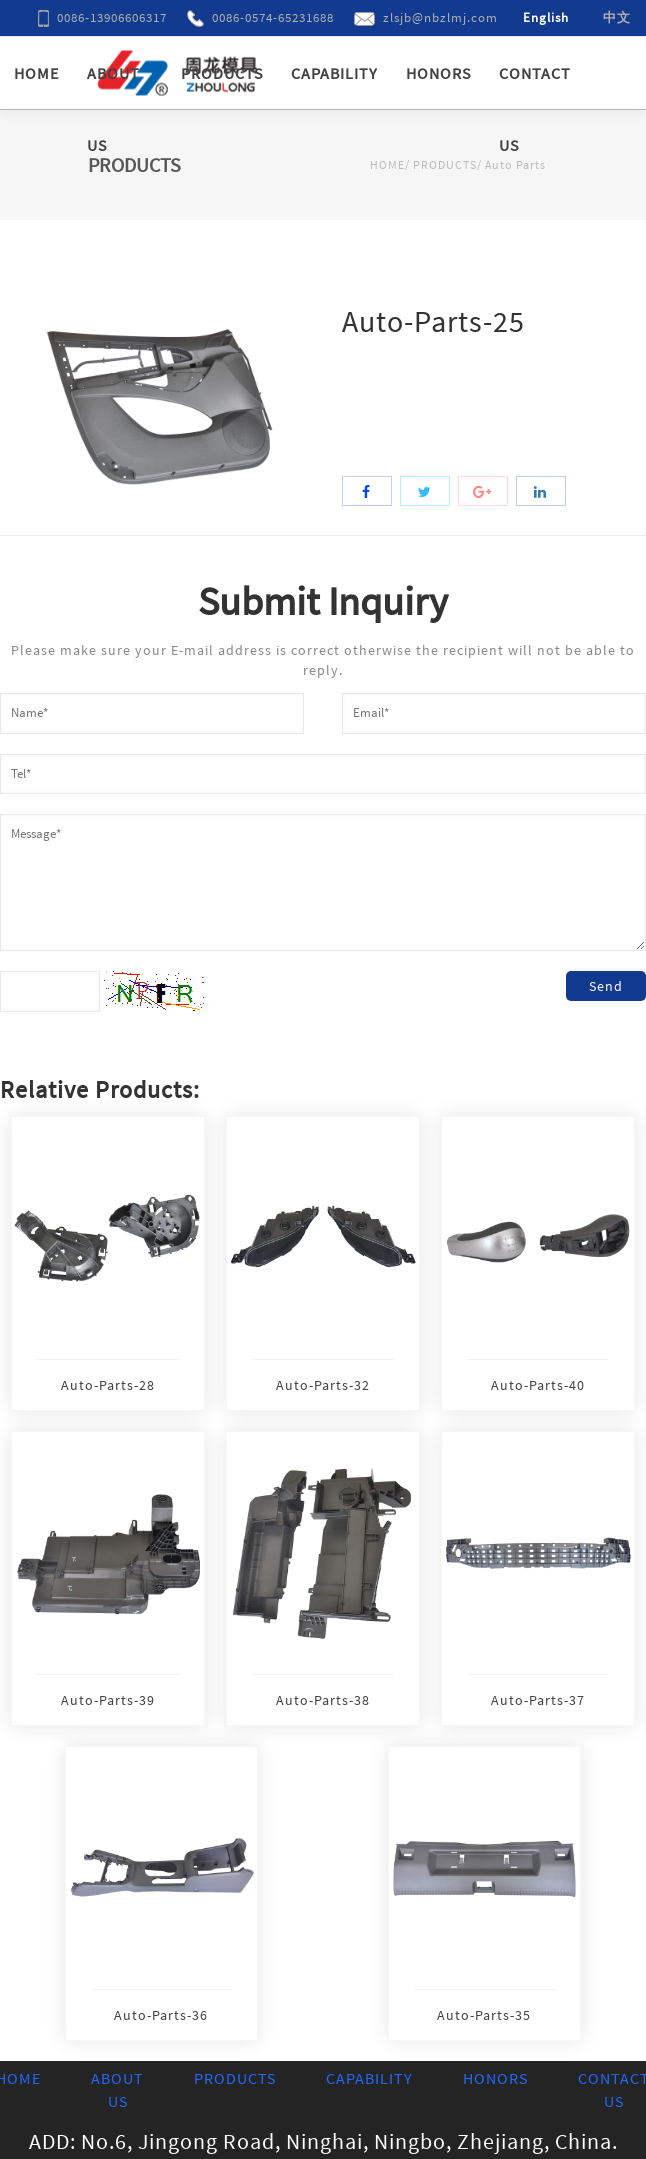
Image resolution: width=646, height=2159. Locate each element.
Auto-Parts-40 (538, 1385)
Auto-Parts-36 (161, 2015)
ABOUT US (113, 109)
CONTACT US (535, 109)
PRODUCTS (222, 73)
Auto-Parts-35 (484, 2015)
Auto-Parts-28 (108, 1385)
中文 (617, 17)
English (546, 17)
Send (606, 986)
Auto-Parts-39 (108, 1700)
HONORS (438, 73)
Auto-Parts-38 (323, 1700)
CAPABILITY (334, 73)
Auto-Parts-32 (323, 1385)
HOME (36, 73)
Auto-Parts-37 (538, 1700)
